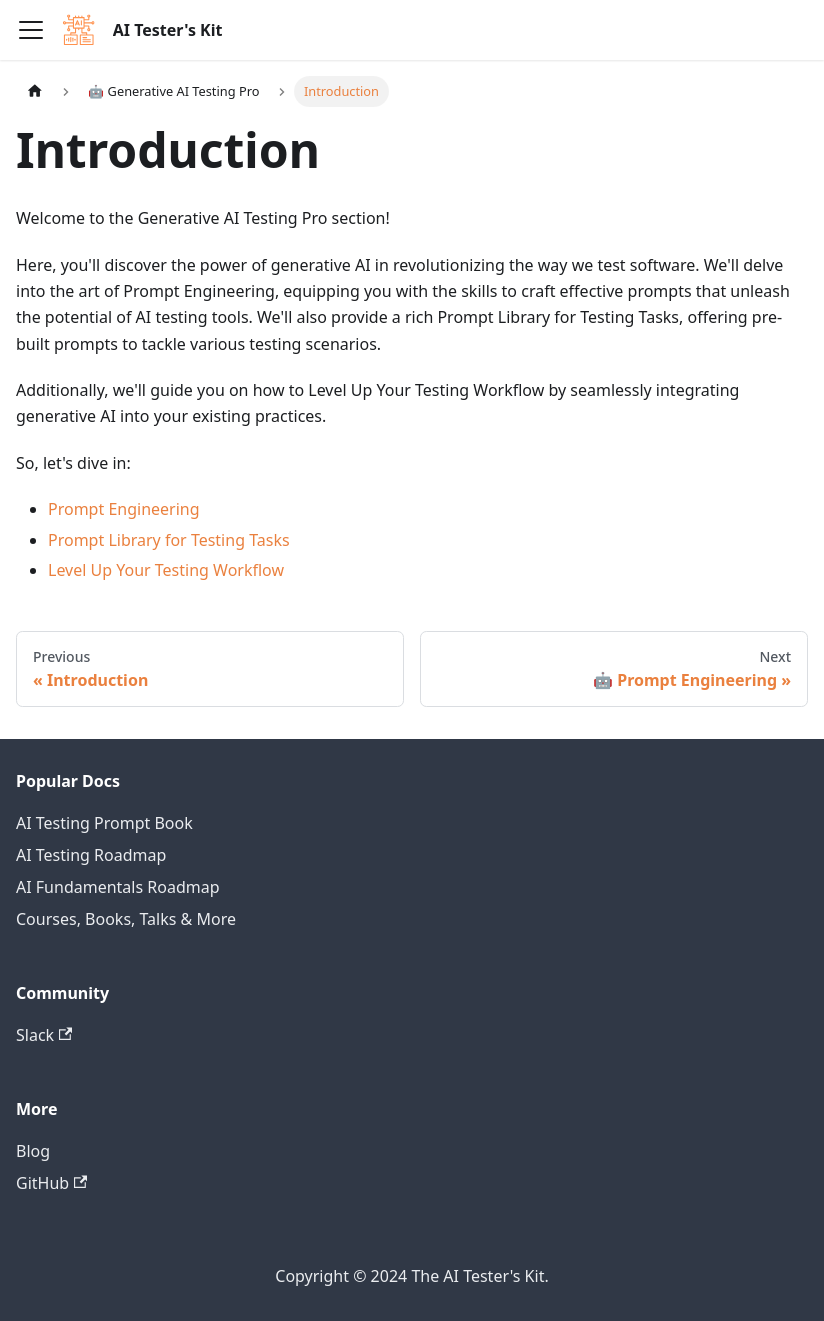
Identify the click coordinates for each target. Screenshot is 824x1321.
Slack (44, 1035)
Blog (33, 1151)
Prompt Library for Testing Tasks (169, 540)
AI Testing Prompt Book (104, 823)
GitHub (51, 1183)
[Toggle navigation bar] (31, 30)
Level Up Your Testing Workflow (166, 570)
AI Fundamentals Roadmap (118, 887)
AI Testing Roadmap (91, 855)
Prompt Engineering (124, 509)
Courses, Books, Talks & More (126, 919)
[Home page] (35, 91)
